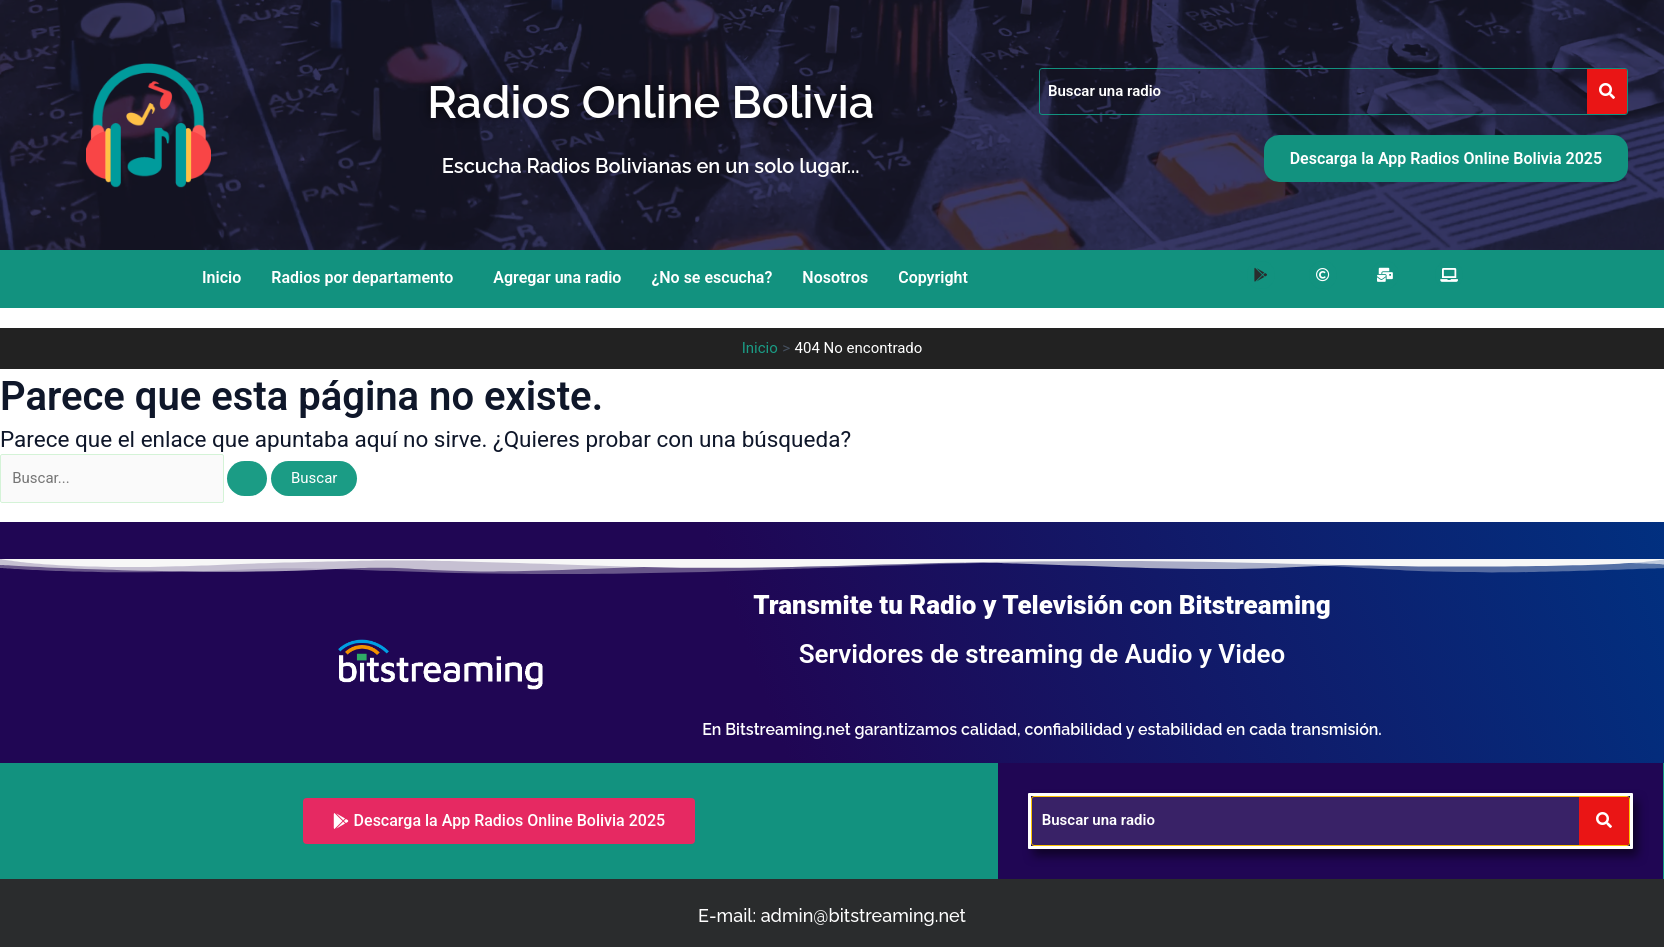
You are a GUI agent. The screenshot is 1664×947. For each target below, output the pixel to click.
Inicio (221, 277)
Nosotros (835, 277)
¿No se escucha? (711, 277)
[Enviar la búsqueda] (247, 478)
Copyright (933, 277)
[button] (367, 278)
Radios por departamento (362, 277)
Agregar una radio (557, 277)
